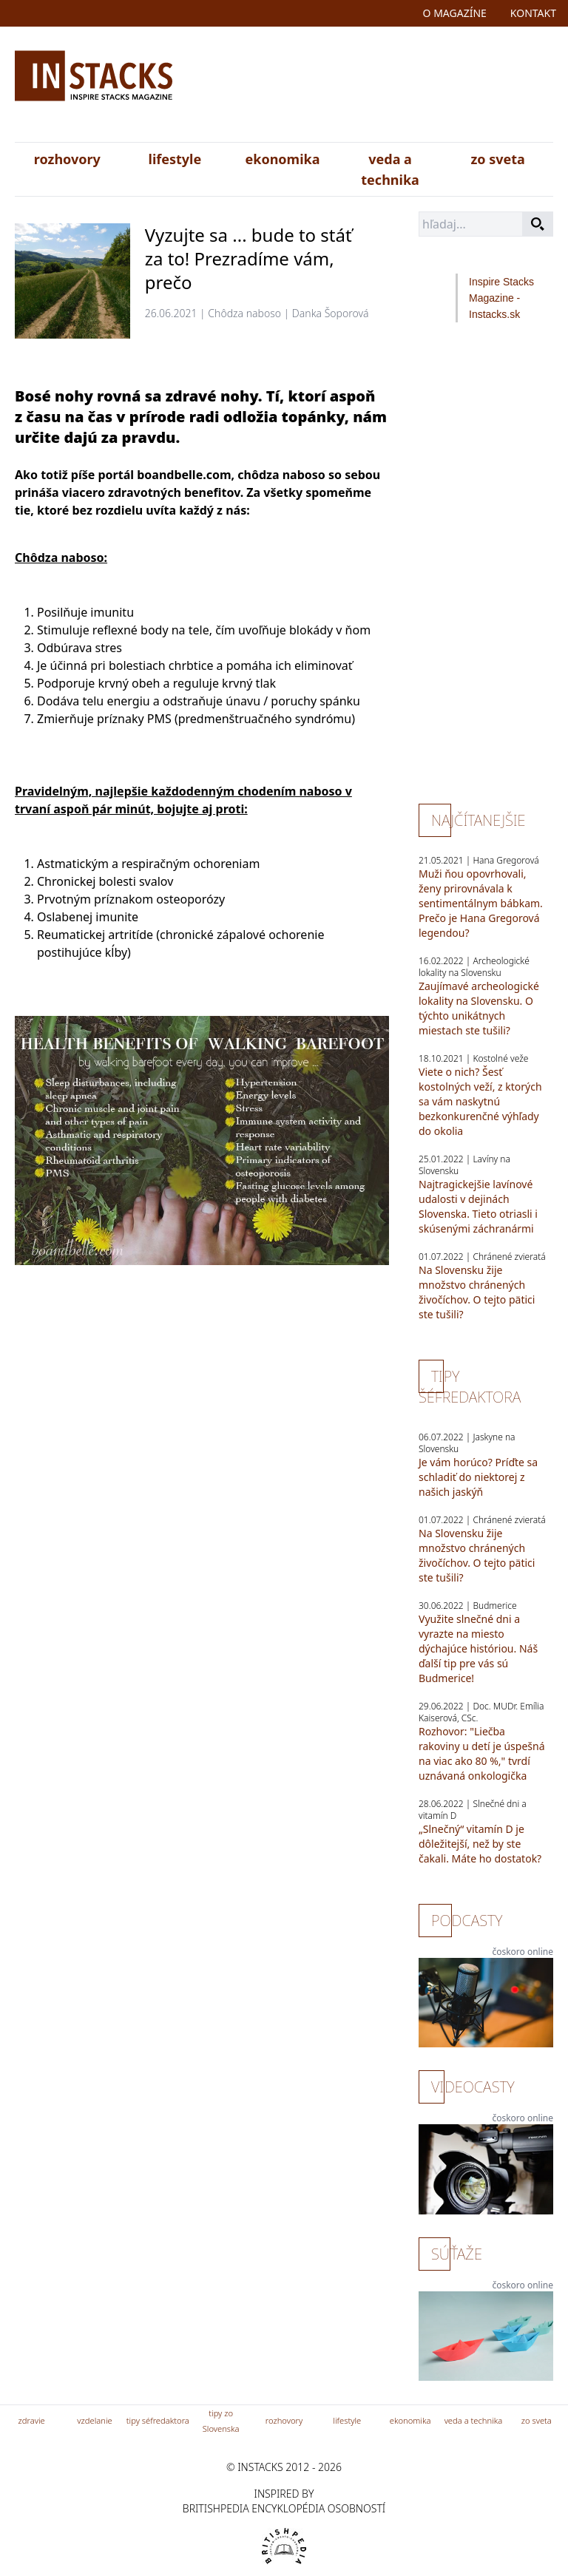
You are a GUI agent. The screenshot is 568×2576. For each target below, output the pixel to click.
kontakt (533, 13)
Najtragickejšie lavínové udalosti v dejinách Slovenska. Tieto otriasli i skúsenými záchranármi (478, 1206)
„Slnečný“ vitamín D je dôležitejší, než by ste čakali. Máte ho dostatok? (480, 1843)
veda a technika (390, 169)
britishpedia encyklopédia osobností (284, 2508)
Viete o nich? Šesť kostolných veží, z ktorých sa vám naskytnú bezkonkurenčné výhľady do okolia (480, 1101)
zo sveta (497, 159)
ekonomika (282, 159)
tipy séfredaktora (157, 2420)
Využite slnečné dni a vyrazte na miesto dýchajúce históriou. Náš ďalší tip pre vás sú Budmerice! (478, 1648)
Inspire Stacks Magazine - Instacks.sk (501, 298)
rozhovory (67, 159)
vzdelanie (94, 2420)
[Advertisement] (372, 87)
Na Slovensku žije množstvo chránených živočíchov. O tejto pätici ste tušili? (477, 1292)
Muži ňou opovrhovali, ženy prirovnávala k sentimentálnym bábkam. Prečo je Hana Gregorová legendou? (481, 903)
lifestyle (175, 159)
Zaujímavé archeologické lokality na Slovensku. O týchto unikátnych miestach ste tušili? (479, 1008)
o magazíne (455, 13)
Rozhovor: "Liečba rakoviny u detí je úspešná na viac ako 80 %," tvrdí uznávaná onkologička (482, 1753)
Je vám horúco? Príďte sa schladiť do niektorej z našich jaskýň (478, 1477)
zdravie (31, 2420)
